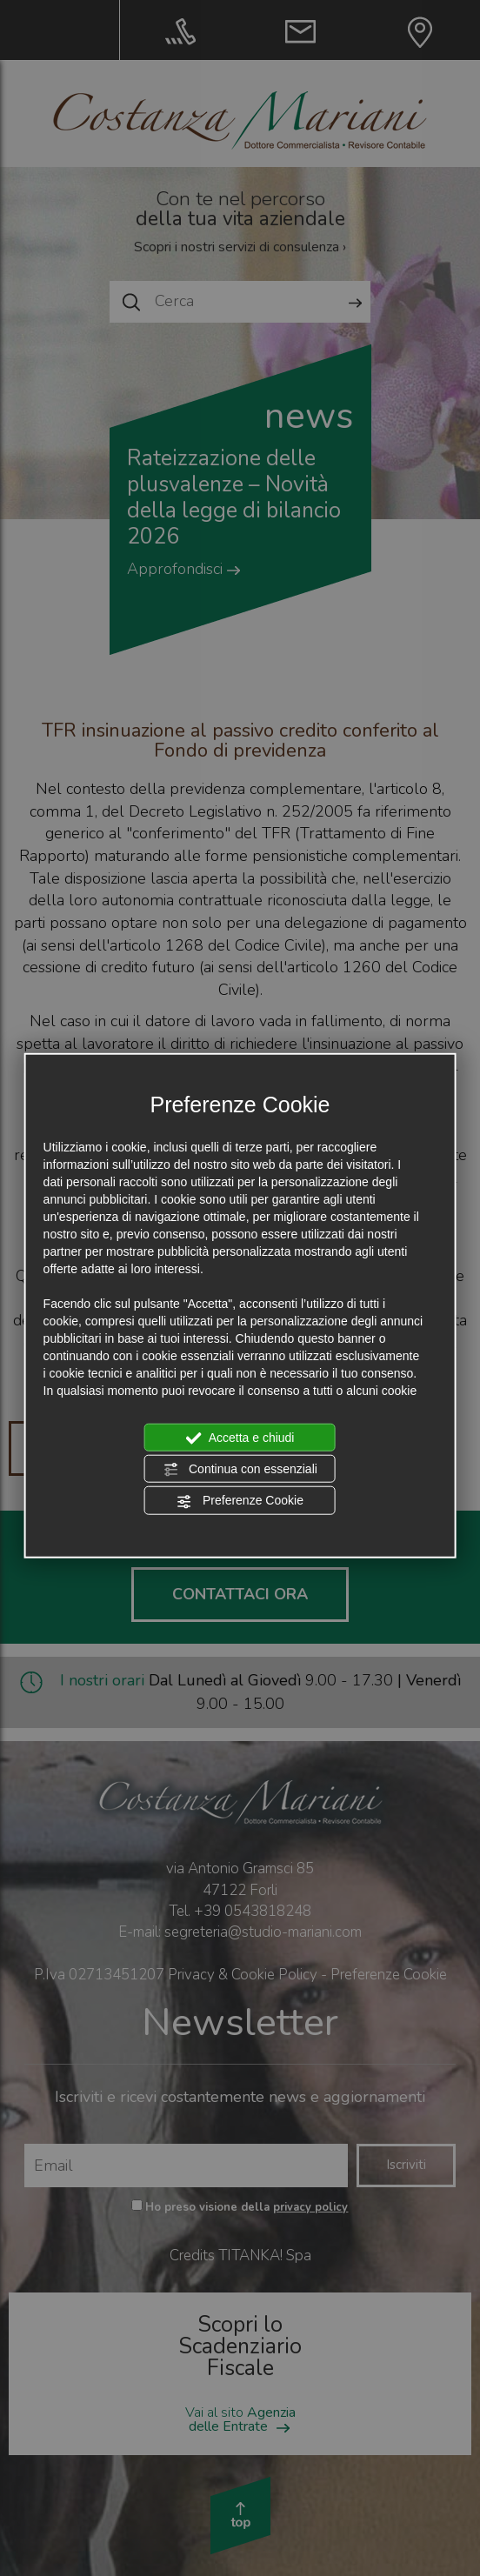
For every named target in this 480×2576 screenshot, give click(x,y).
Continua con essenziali (240, 1470)
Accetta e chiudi (240, 1437)
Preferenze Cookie (240, 1501)
